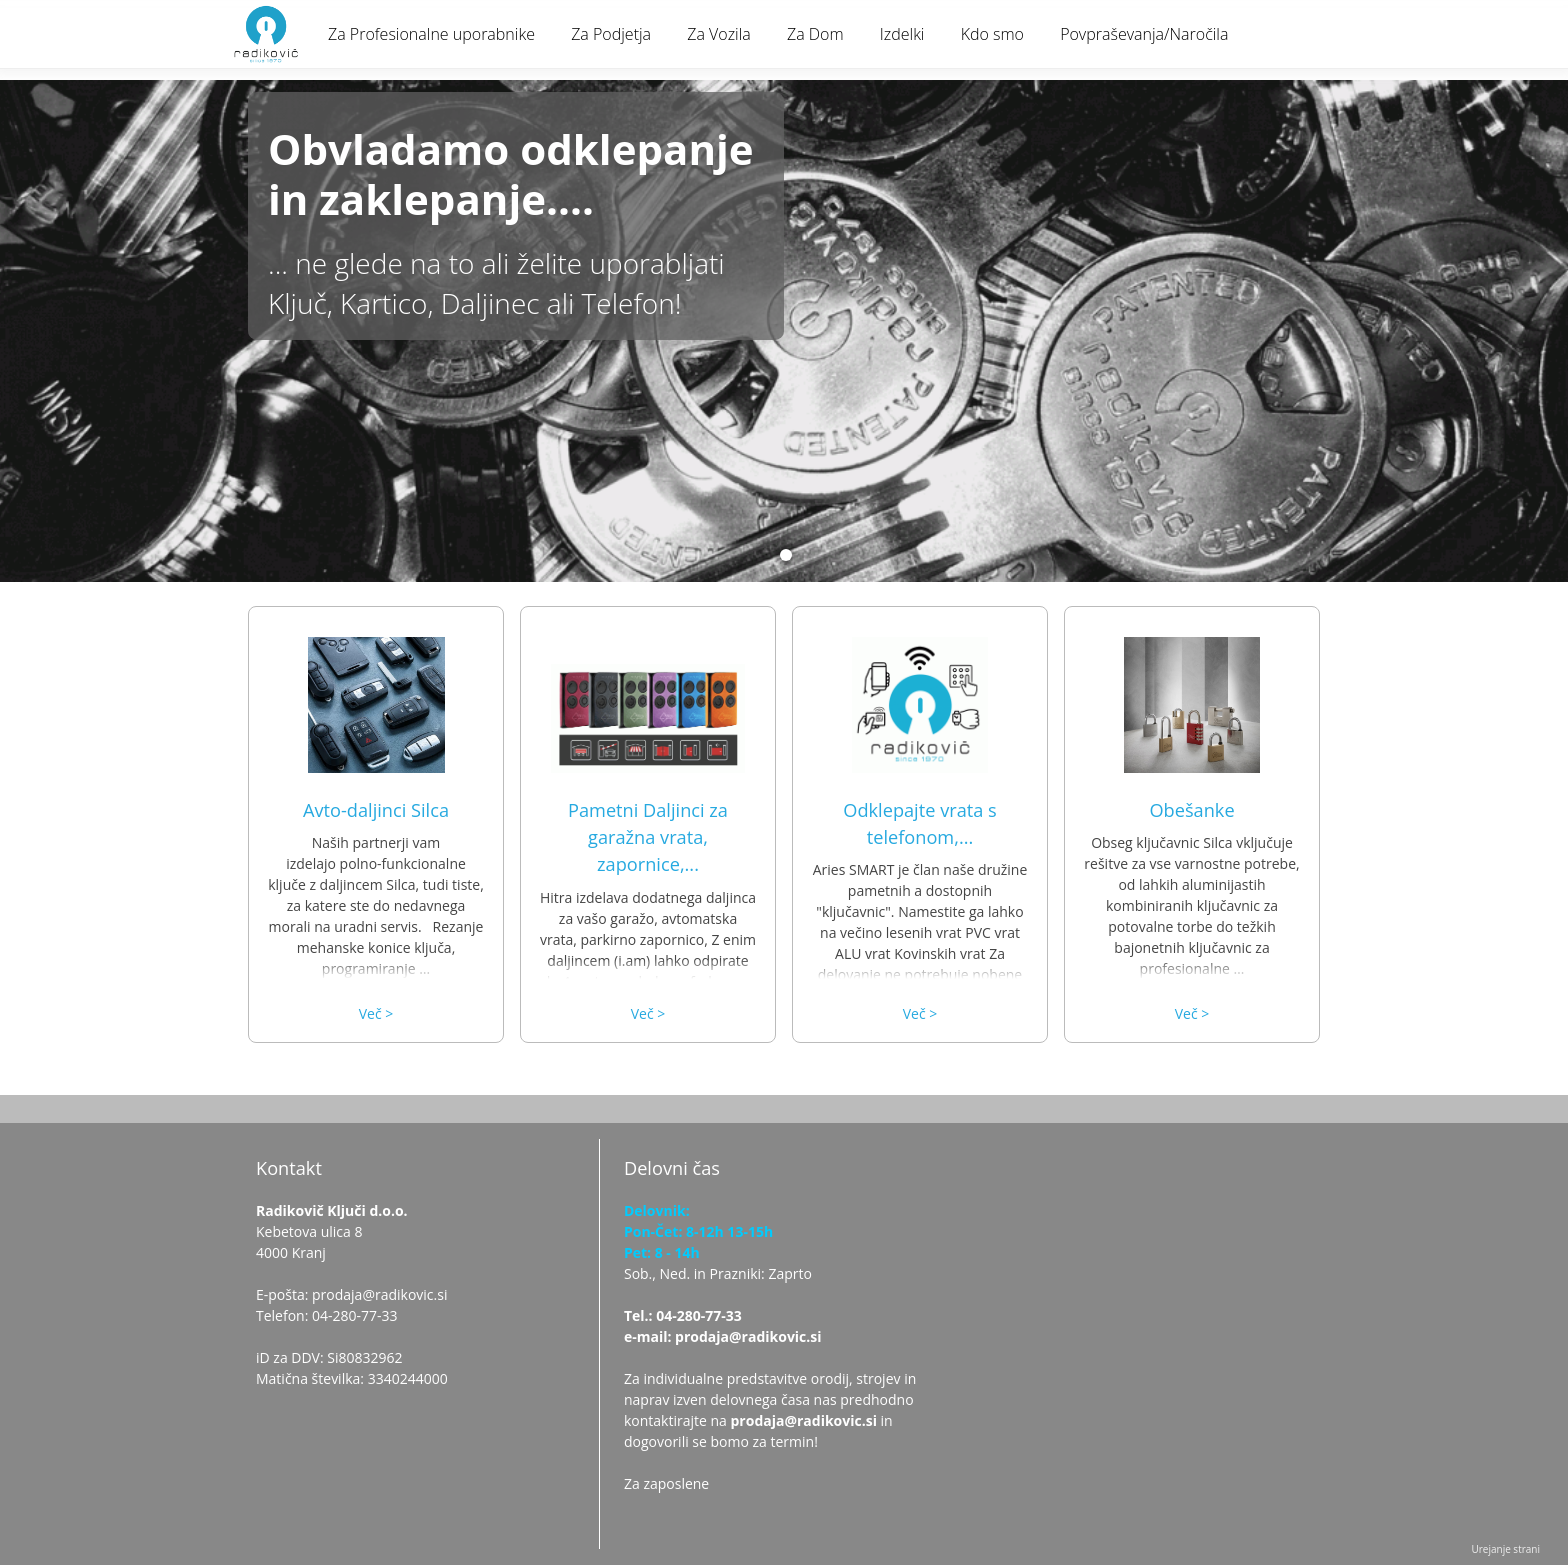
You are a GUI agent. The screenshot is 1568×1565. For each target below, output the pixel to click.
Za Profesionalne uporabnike (431, 34)
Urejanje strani (1505, 1549)
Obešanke (1191, 810)
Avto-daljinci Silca (376, 810)
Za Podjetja (611, 34)
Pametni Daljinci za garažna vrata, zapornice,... (648, 837)
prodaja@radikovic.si (804, 1420)
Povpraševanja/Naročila (1144, 34)
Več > (376, 1013)
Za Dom (815, 34)
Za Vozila (719, 34)
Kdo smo (992, 34)
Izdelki (902, 34)
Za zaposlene (666, 1483)
